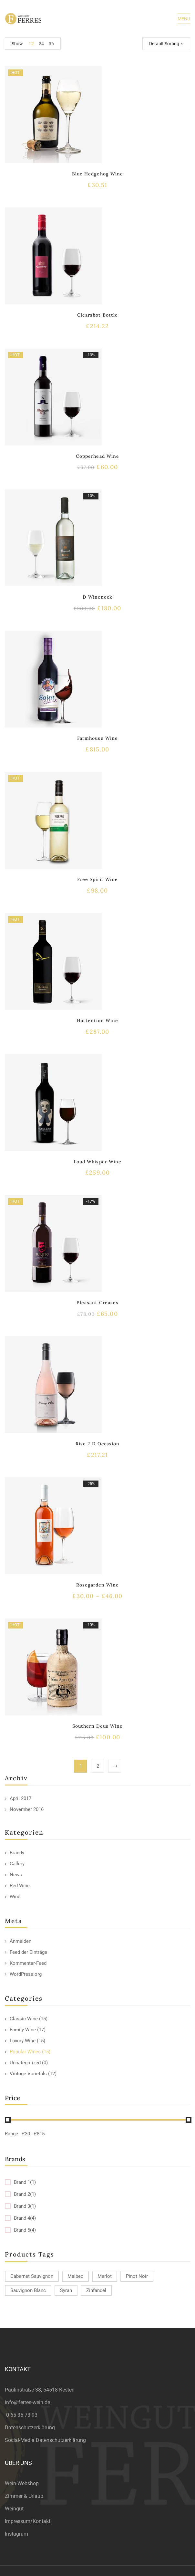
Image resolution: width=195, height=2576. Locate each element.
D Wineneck (97, 597)
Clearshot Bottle (97, 315)
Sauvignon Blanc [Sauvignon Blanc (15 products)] (28, 2290)
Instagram (16, 2534)
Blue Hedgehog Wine (97, 174)
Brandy (17, 1853)
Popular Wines (25, 2052)
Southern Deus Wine (97, 1726)
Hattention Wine (97, 1020)
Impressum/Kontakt (27, 2521)
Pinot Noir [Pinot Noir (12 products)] (137, 2276)
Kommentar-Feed (28, 1963)
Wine (15, 1897)
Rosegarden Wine (97, 1585)
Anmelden (20, 1941)
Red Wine (20, 1886)
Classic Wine (24, 2019)
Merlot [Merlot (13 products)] (105, 2276)
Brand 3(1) (25, 2206)
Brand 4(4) (25, 2218)
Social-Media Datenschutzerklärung (45, 2440)
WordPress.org (26, 1974)
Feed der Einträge (28, 1952)
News (16, 1875)
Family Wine (23, 2030)
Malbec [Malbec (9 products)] (75, 2276)
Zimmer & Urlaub (24, 2496)
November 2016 (27, 1809)
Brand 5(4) (25, 2230)
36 (51, 43)
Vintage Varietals (28, 2074)
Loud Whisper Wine (97, 1162)
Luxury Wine (23, 2041)
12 (31, 43)
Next (114, 1766)
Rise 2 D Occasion (98, 1444)
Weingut (14, 2509)
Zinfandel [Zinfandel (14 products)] (96, 2290)
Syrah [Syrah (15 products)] (66, 2290)
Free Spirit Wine (97, 879)
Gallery (17, 1864)
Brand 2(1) (25, 2194)
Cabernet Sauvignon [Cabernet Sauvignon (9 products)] (31, 2276)
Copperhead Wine (97, 456)
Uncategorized (25, 2063)
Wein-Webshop (22, 2483)
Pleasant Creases (98, 1302)
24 (41, 43)
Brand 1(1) (25, 2182)
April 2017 (20, 1798)
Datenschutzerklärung (30, 2427)
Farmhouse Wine (97, 738)
